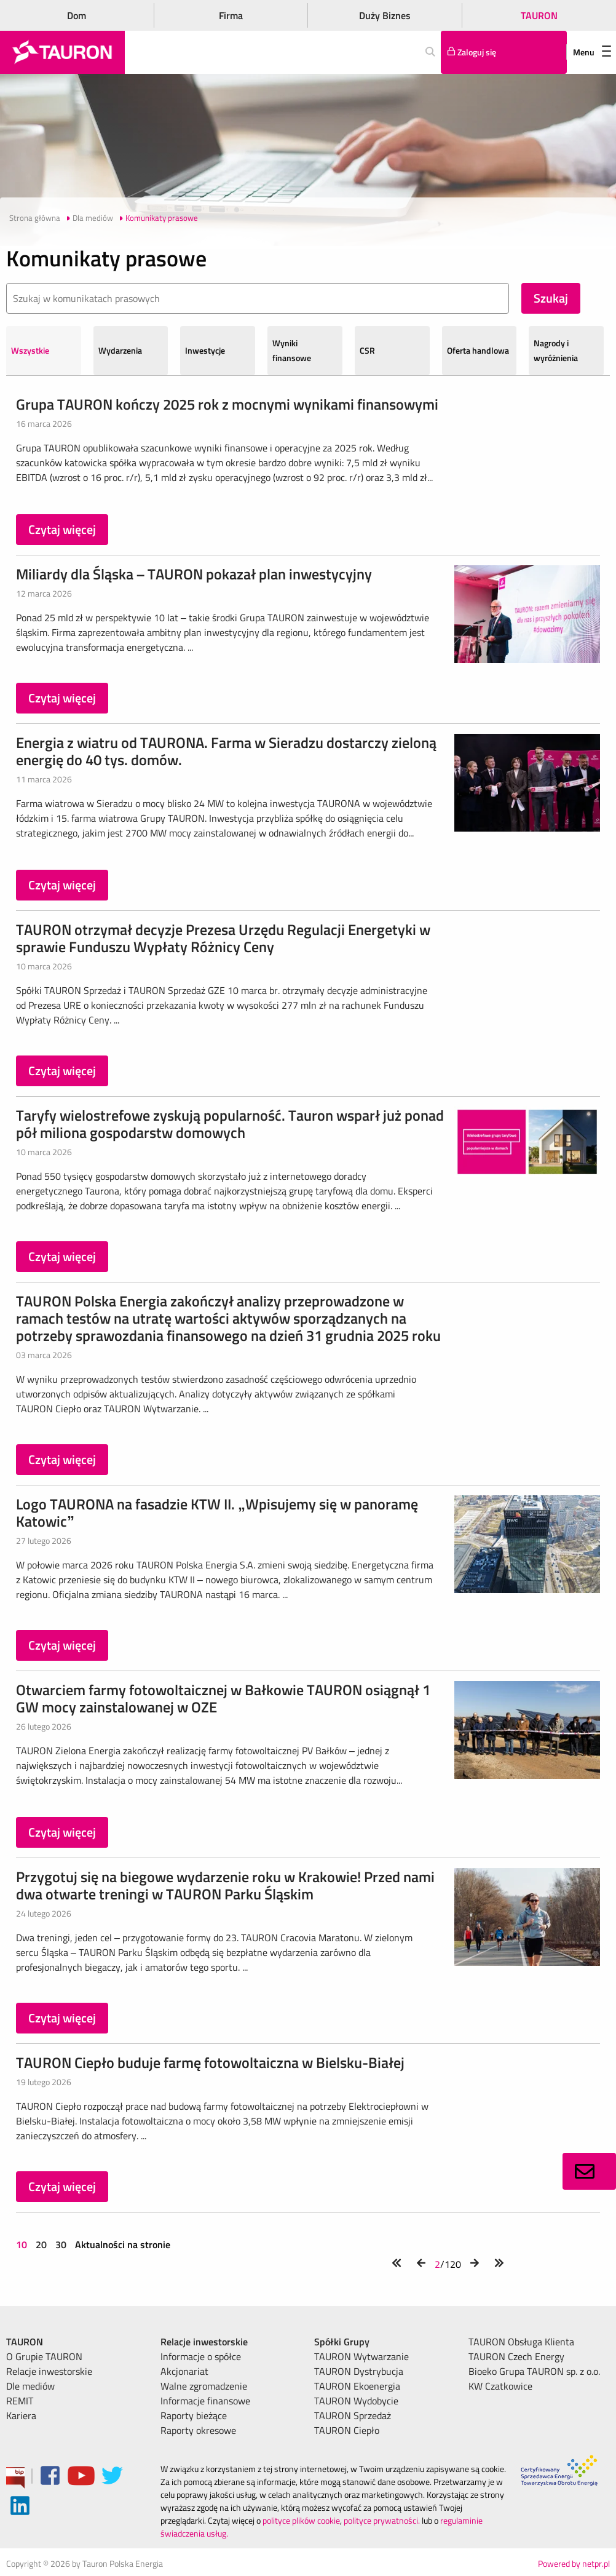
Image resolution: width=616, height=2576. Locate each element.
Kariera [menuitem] (21, 2415)
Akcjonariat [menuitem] (184, 2371)
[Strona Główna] (62, 52)
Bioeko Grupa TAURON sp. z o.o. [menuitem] (534, 2371)
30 (60, 2244)
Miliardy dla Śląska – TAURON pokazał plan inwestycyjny (194, 574)
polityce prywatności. (382, 2520)
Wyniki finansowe (291, 350)
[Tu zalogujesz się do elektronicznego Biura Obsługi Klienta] (504, 52)
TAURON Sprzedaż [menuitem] (352, 2415)
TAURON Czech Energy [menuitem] (516, 2356)
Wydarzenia (120, 350)
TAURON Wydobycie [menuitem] (356, 2400)
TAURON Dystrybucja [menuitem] (358, 2371)
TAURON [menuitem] (24, 2341)
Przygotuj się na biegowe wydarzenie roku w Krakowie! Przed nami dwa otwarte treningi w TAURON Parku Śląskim (225, 1885)
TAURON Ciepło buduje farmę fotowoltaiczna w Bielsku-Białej (210, 2062)
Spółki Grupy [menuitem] (341, 2341)
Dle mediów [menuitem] (30, 2386)
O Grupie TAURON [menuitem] (44, 2356)
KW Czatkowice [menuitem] (500, 2386)
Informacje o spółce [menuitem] (200, 2356)
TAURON (539, 15)
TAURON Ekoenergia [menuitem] (357, 2386)
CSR (367, 350)
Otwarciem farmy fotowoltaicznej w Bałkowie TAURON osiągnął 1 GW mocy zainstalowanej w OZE (223, 1698)
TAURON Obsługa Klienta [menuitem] (521, 2341)
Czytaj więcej (62, 529)
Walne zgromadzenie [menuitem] (203, 2386)
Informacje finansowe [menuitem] (205, 2400)
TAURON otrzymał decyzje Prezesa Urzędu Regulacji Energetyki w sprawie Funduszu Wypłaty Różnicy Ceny (223, 938)
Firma (231, 15)
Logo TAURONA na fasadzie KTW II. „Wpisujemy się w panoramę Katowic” (217, 1512)
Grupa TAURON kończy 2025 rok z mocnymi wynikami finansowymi (227, 404)
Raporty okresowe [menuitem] (198, 2430)
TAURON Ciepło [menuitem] (346, 2430)
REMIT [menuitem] (19, 2400)
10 (23, 2244)
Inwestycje (205, 350)
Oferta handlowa (478, 350)
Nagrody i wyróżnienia (556, 350)
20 (41, 2244)
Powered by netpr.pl (574, 2563)
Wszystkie (30, 350)
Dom (76, 15)
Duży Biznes (385, 15)
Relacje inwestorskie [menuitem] (49, 2371)
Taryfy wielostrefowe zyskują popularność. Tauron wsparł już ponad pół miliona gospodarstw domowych (230, 1123)
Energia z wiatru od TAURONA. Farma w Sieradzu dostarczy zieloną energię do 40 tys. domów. (226, 751)
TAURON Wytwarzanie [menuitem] (361, 2356)
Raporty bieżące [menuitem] (193, 2415)
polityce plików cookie (301, 2520)
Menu (592, 52)
